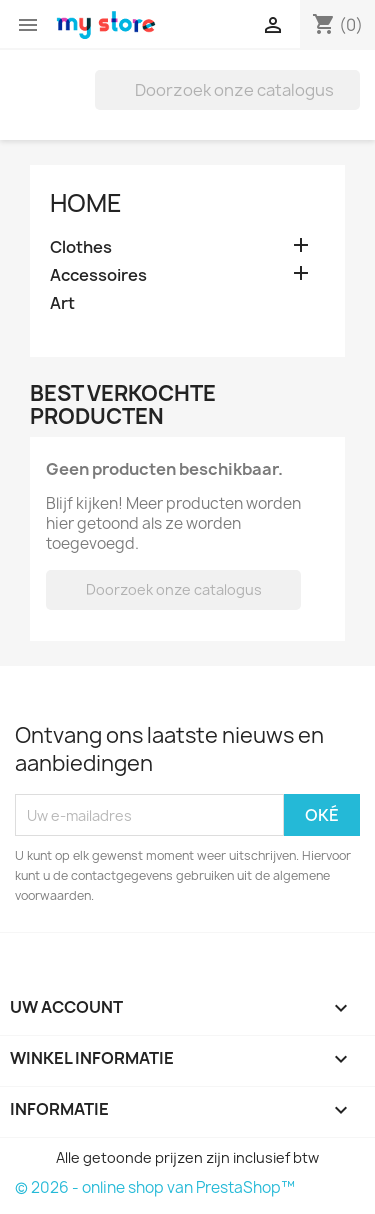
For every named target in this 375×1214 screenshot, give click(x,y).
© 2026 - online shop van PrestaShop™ (155, 1187)
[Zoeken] (227, 90)
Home (86, 203)
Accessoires (98, 275)
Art (62, 303)
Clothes (81, 247)
